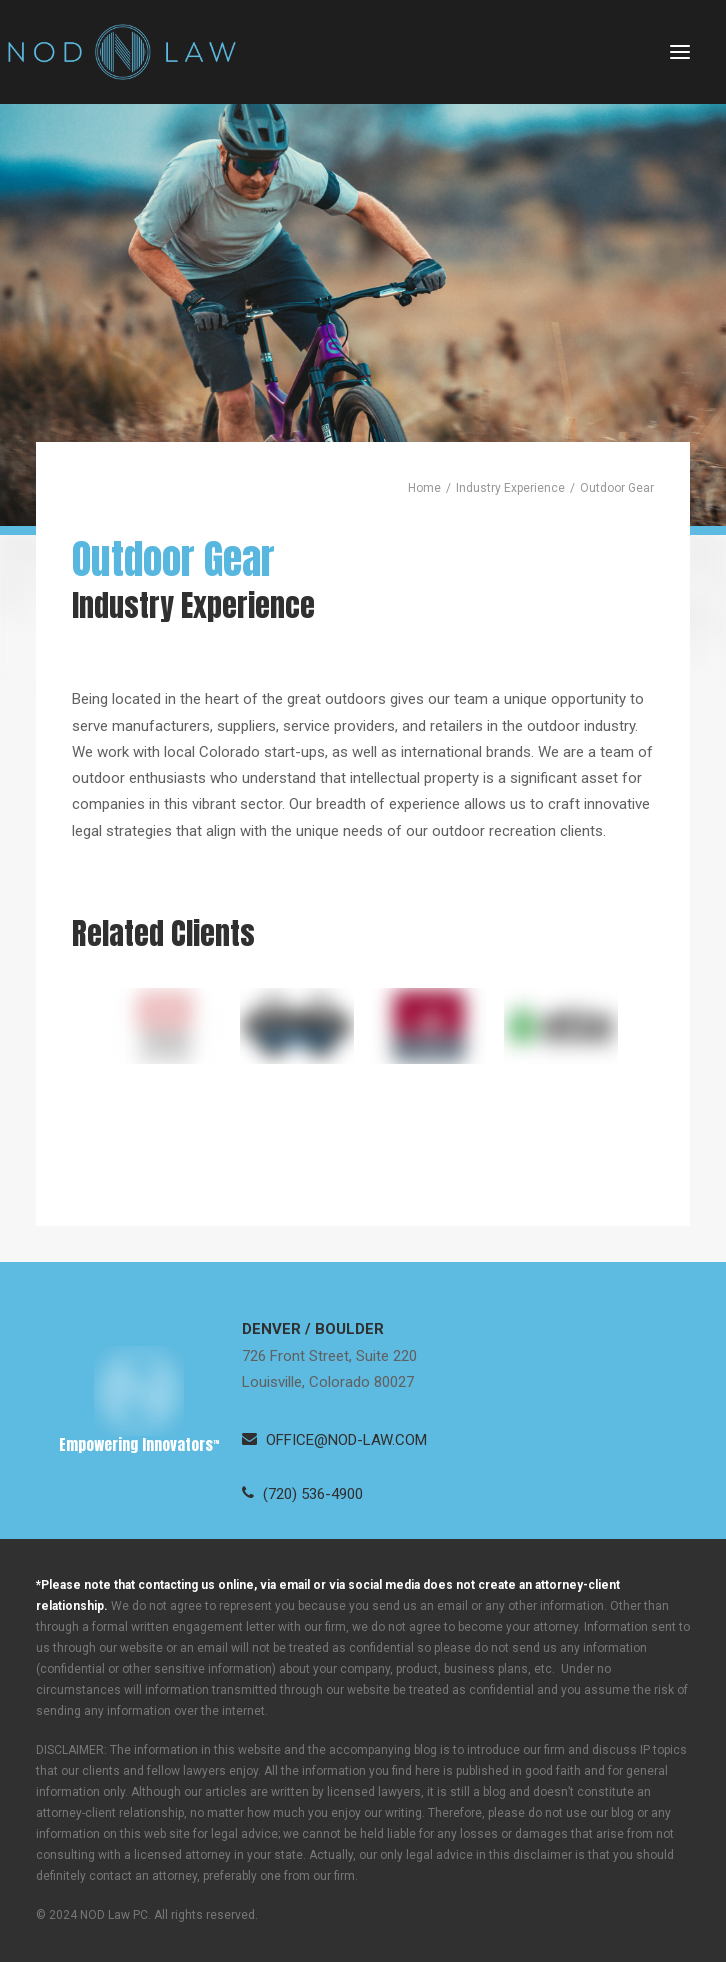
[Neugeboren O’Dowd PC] (122, 52)
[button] (680, 52)
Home (424, 488)
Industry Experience (510, 488)
